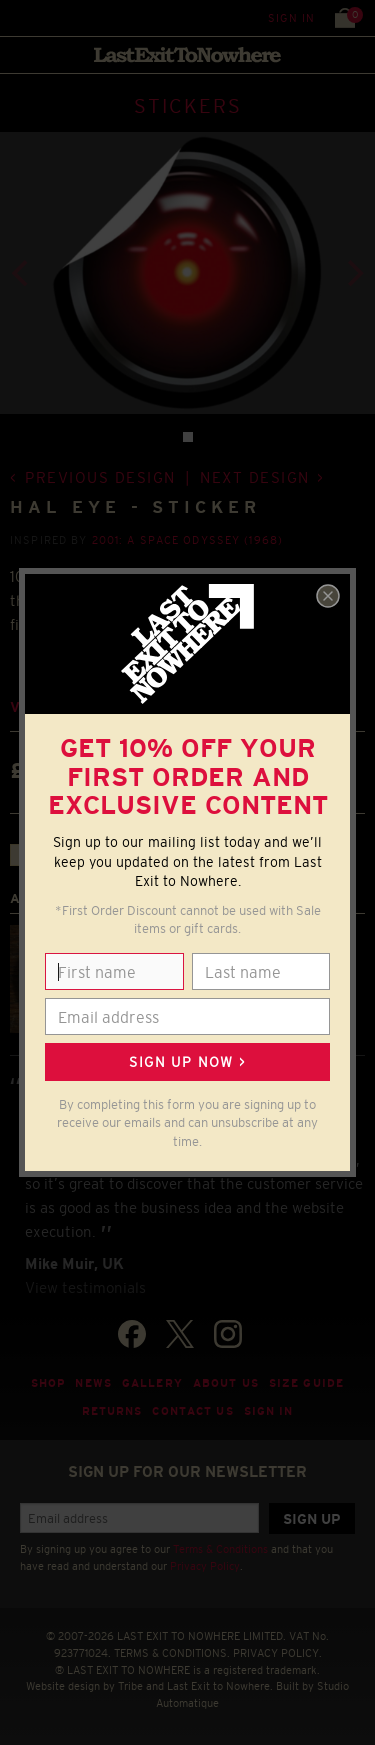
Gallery (152, 1383)
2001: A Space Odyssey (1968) (188, 540)
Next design (255, 477)
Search (59, 17)
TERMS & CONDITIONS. (172, 1653)
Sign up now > (187, 1062)
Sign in (291, 18)
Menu (19, 17)
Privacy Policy (205, 1566)
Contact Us (192, 1411)
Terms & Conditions (220, 1549)
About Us (226, 1383)
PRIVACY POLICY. (277, 1653)
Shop (48, 1383)
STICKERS (188, 106)
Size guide (306, 1383)
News (93, 1383)
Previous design (100, 477)
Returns (112, 1411)
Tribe (130, 1686)
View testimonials (85, 1287)
